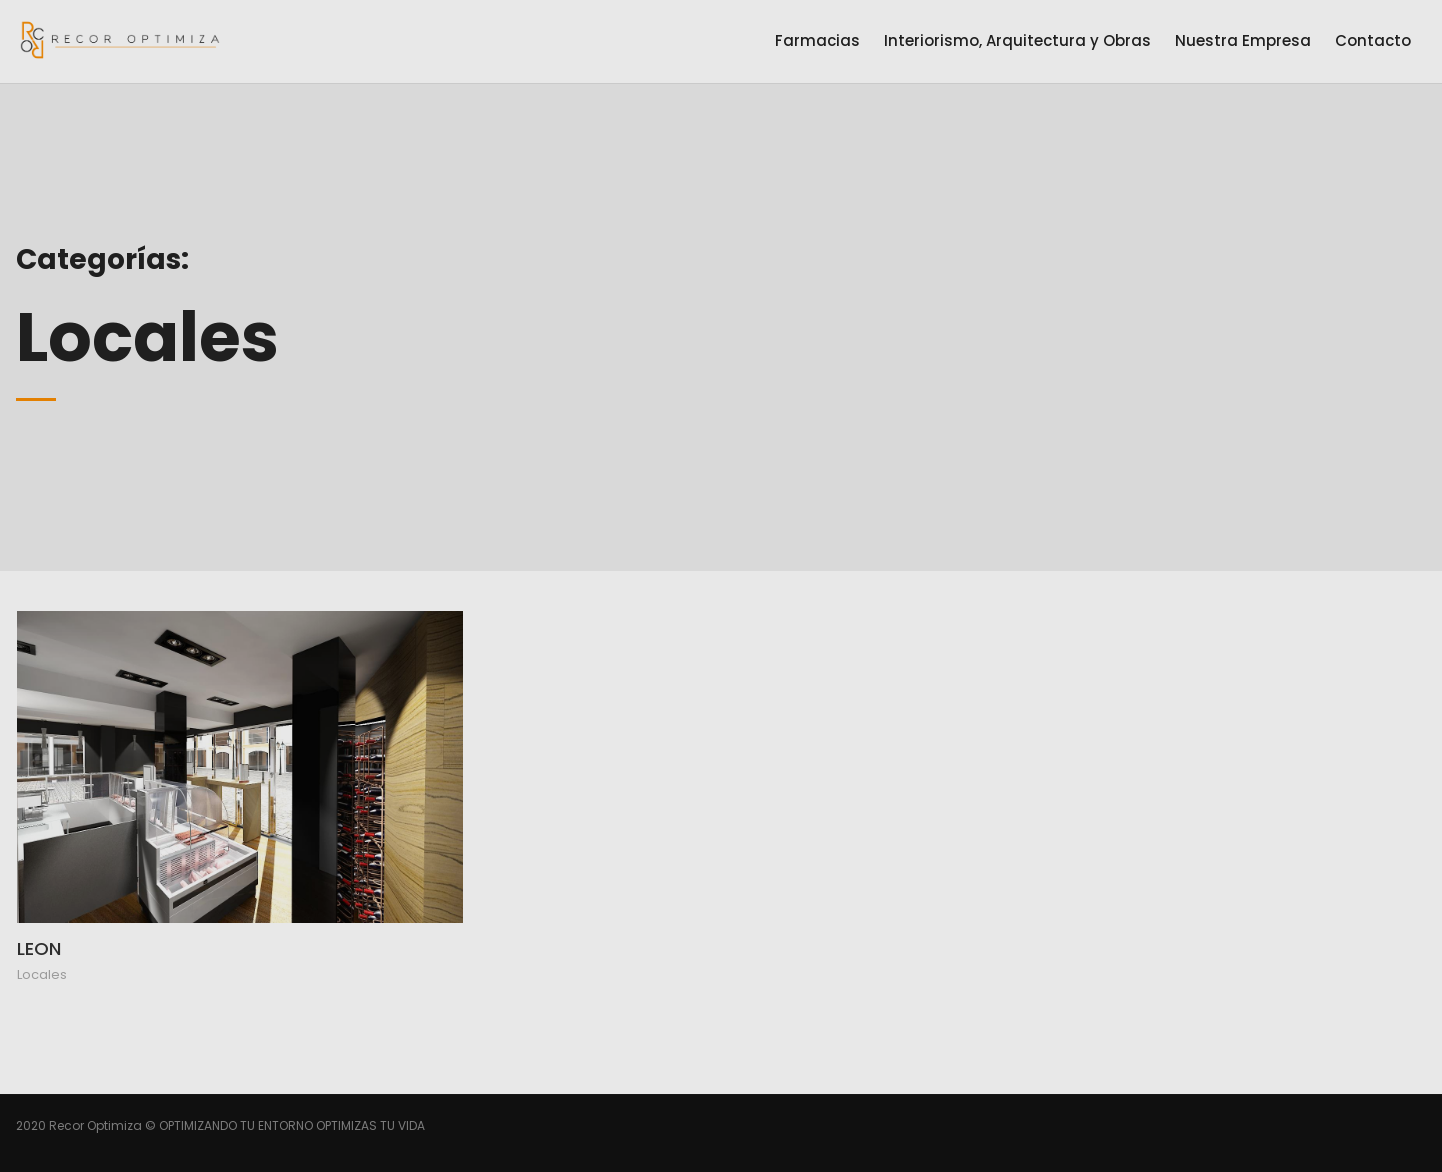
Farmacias (817, 40)
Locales (42, 974)
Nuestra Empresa (1243, 40)
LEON (39, 948)
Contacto (1373, 40)
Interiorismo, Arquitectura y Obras (1017, 40)
